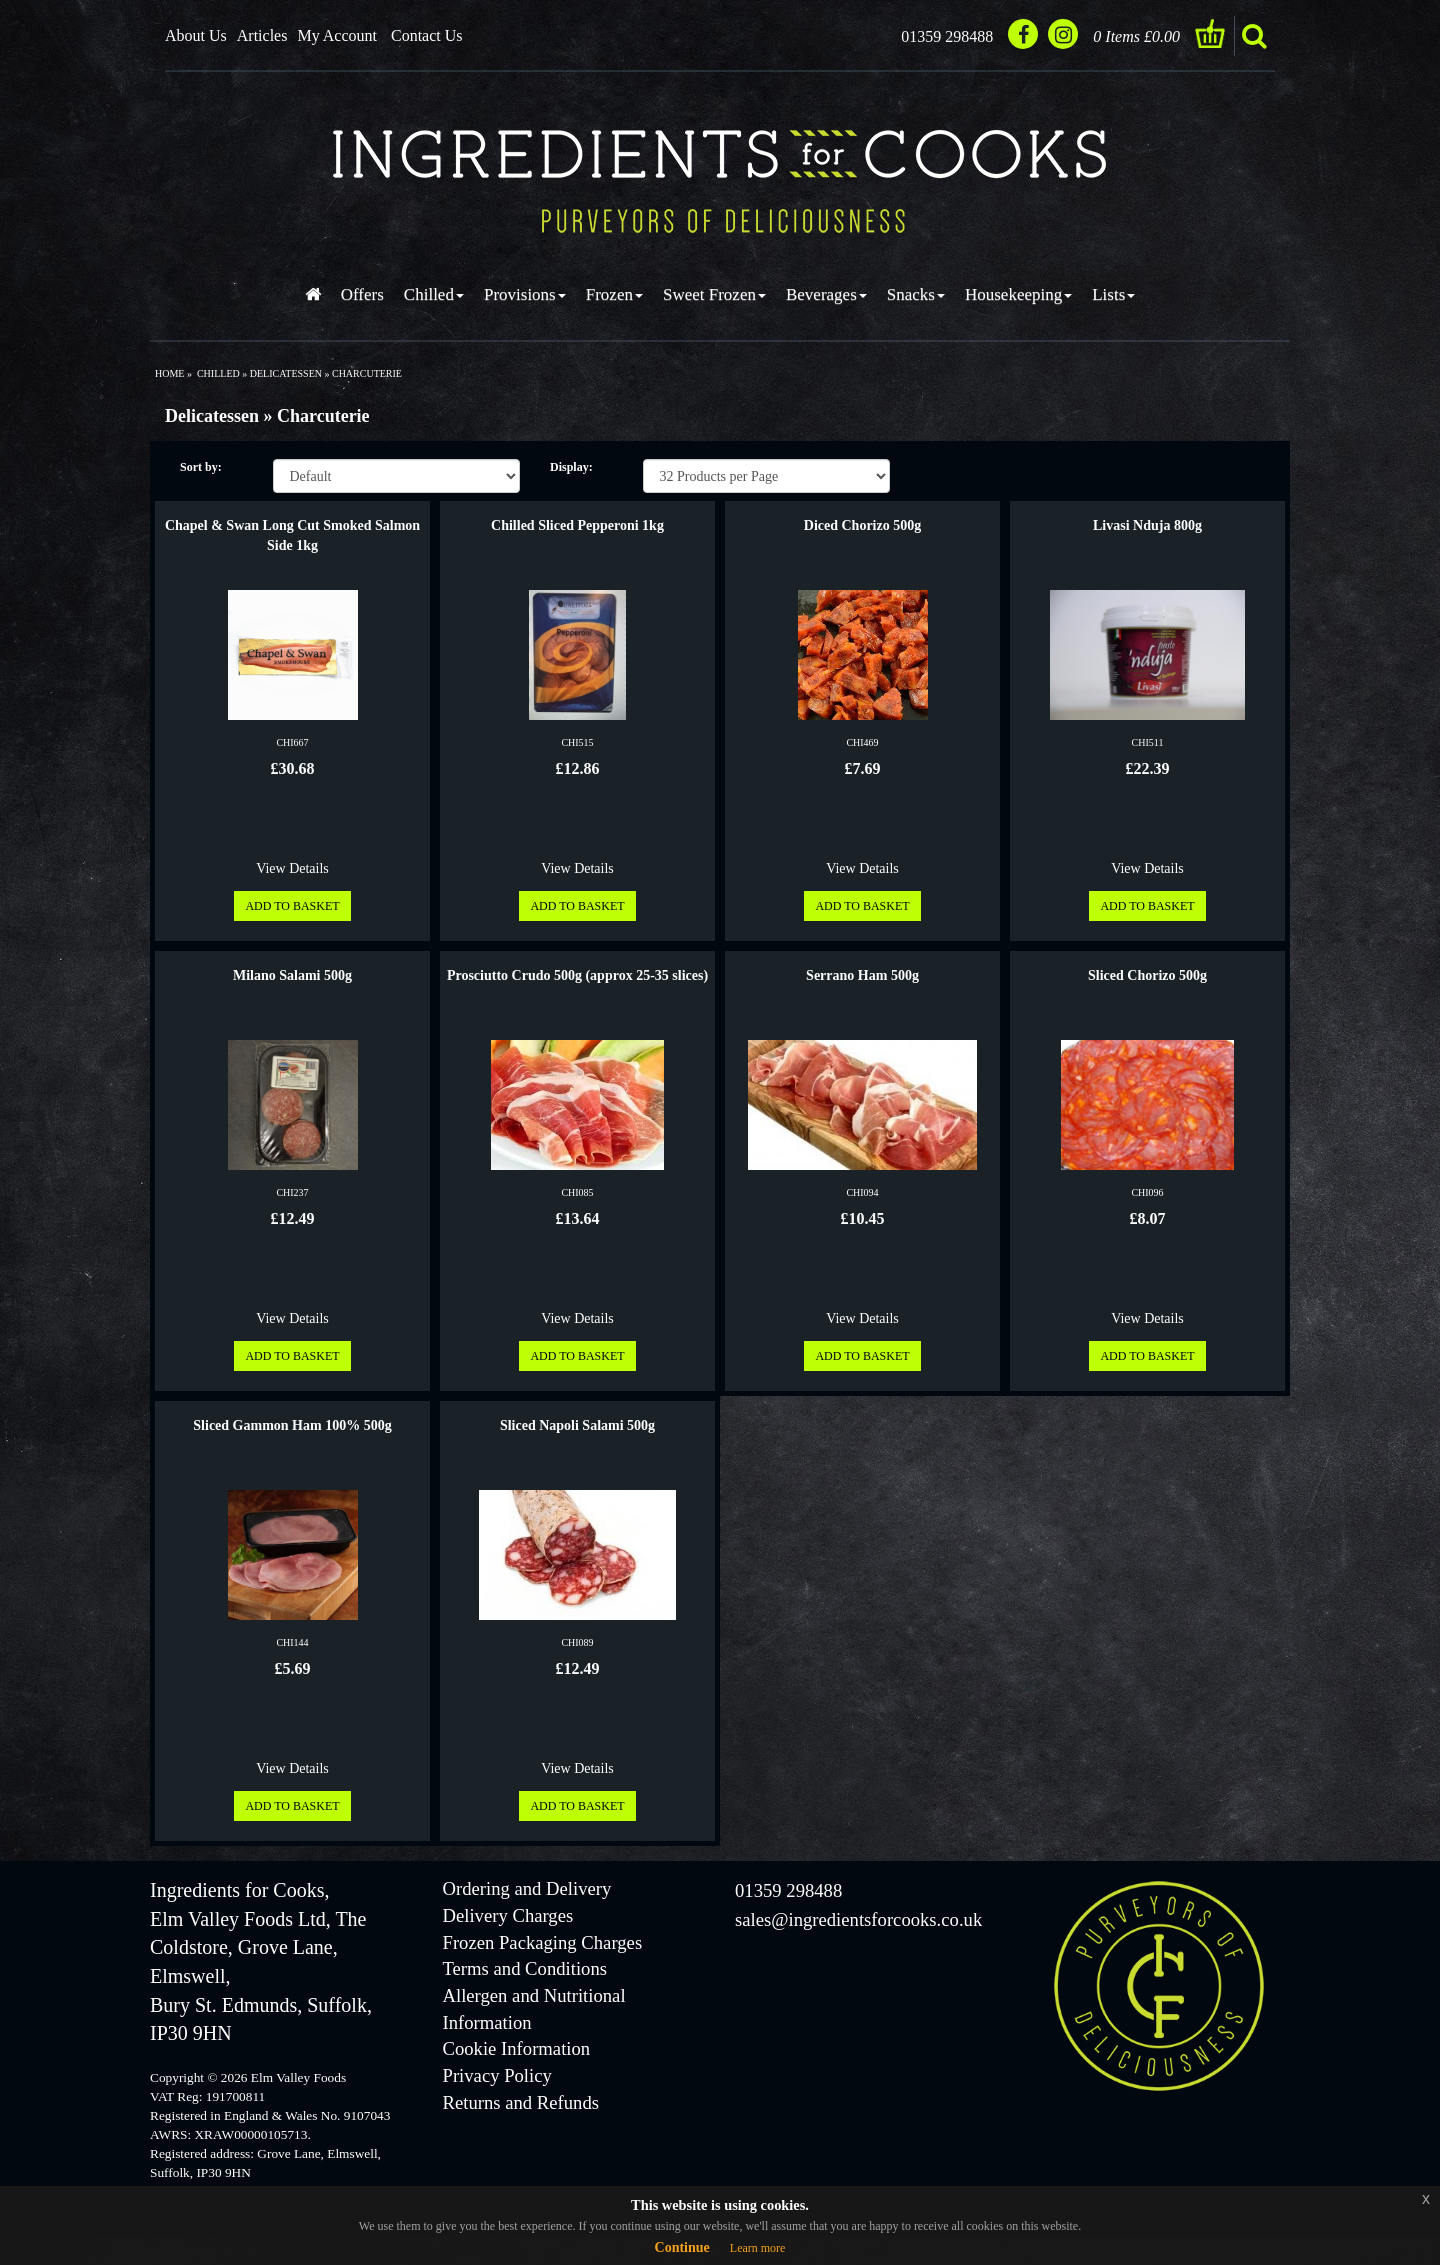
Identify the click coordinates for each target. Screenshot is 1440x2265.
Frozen (614, 294)
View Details (292, 868)
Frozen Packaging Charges (543, 1942)
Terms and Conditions (525, 1968)
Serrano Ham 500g (862, 975)
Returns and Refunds (521, 2102)
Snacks (916, 294)
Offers (362, 294)
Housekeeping (1018, 294)
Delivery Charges (508, 1915)
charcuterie (367, 373)
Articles (262, 35)
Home (169, 373)
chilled (218, 373)
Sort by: (201, 467)
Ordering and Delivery (527, 1888)
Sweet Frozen (714, 294)
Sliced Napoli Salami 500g (577, 1425)
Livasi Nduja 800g (1147, 525)
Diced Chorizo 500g (862, 525)
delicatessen (286, 373)
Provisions (525, 294)
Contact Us (427, 35)
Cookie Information (517, 2048)
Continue (682, 2247)
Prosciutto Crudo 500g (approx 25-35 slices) (577, 975)
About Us (196, 35)
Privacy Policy (497, 2075)
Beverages (826, 294)
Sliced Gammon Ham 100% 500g (292, 1425)
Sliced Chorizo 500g (1147, 975)
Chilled (434, 294)
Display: (571, 467)
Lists (1113, 294)
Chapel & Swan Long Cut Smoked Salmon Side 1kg (292, 535)
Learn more (758, 2248)
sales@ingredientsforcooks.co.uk (858, 1919)
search (1254, 36)
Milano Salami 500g (292, 975)
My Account (337, 35)
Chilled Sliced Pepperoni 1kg (577, 525)
